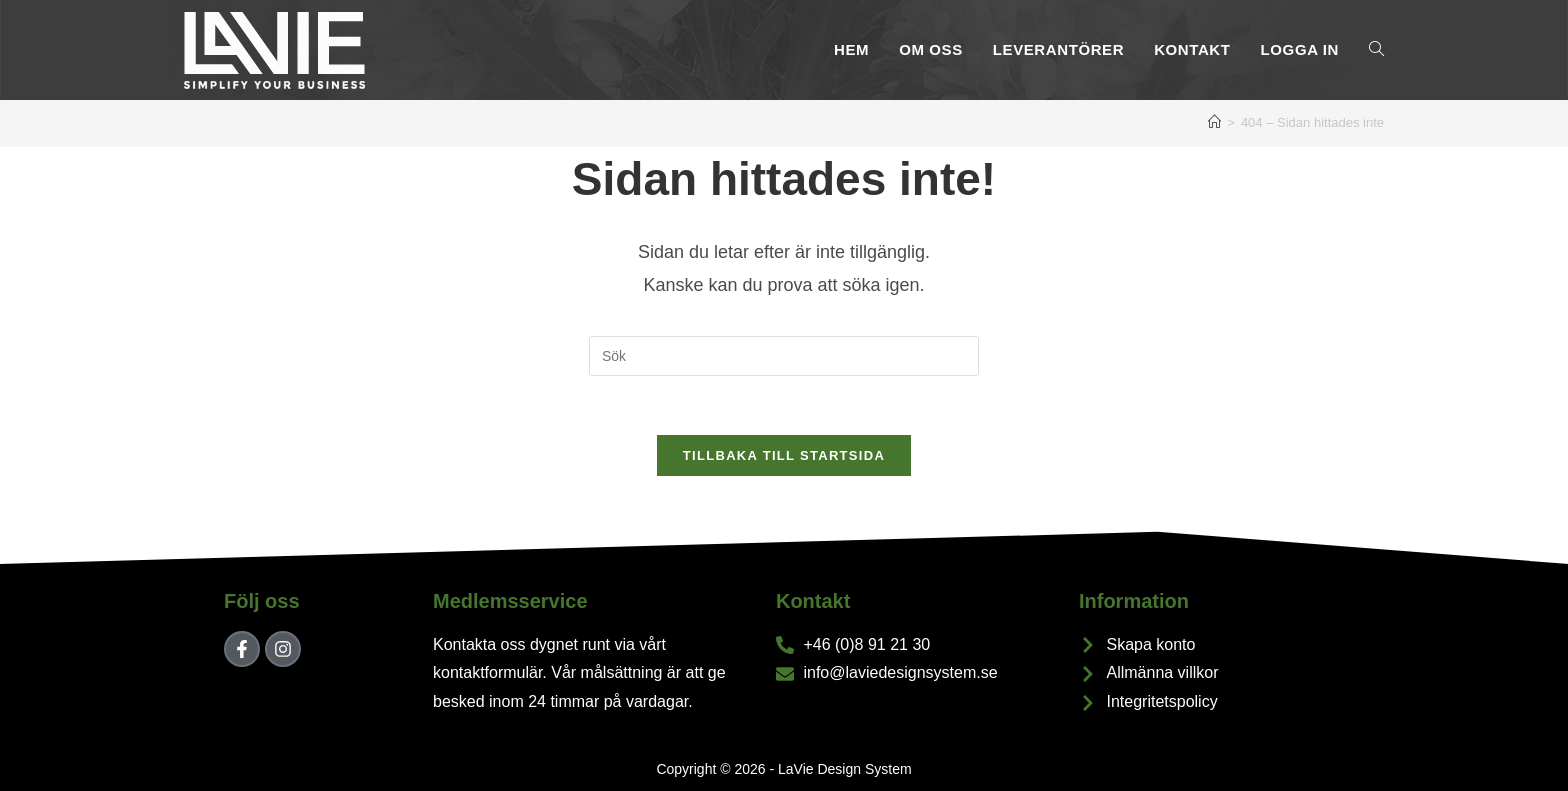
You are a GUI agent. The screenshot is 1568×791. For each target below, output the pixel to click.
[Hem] (1214, 122)
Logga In (1300, 49)
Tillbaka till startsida (784, 457)
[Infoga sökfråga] (784, 356)
